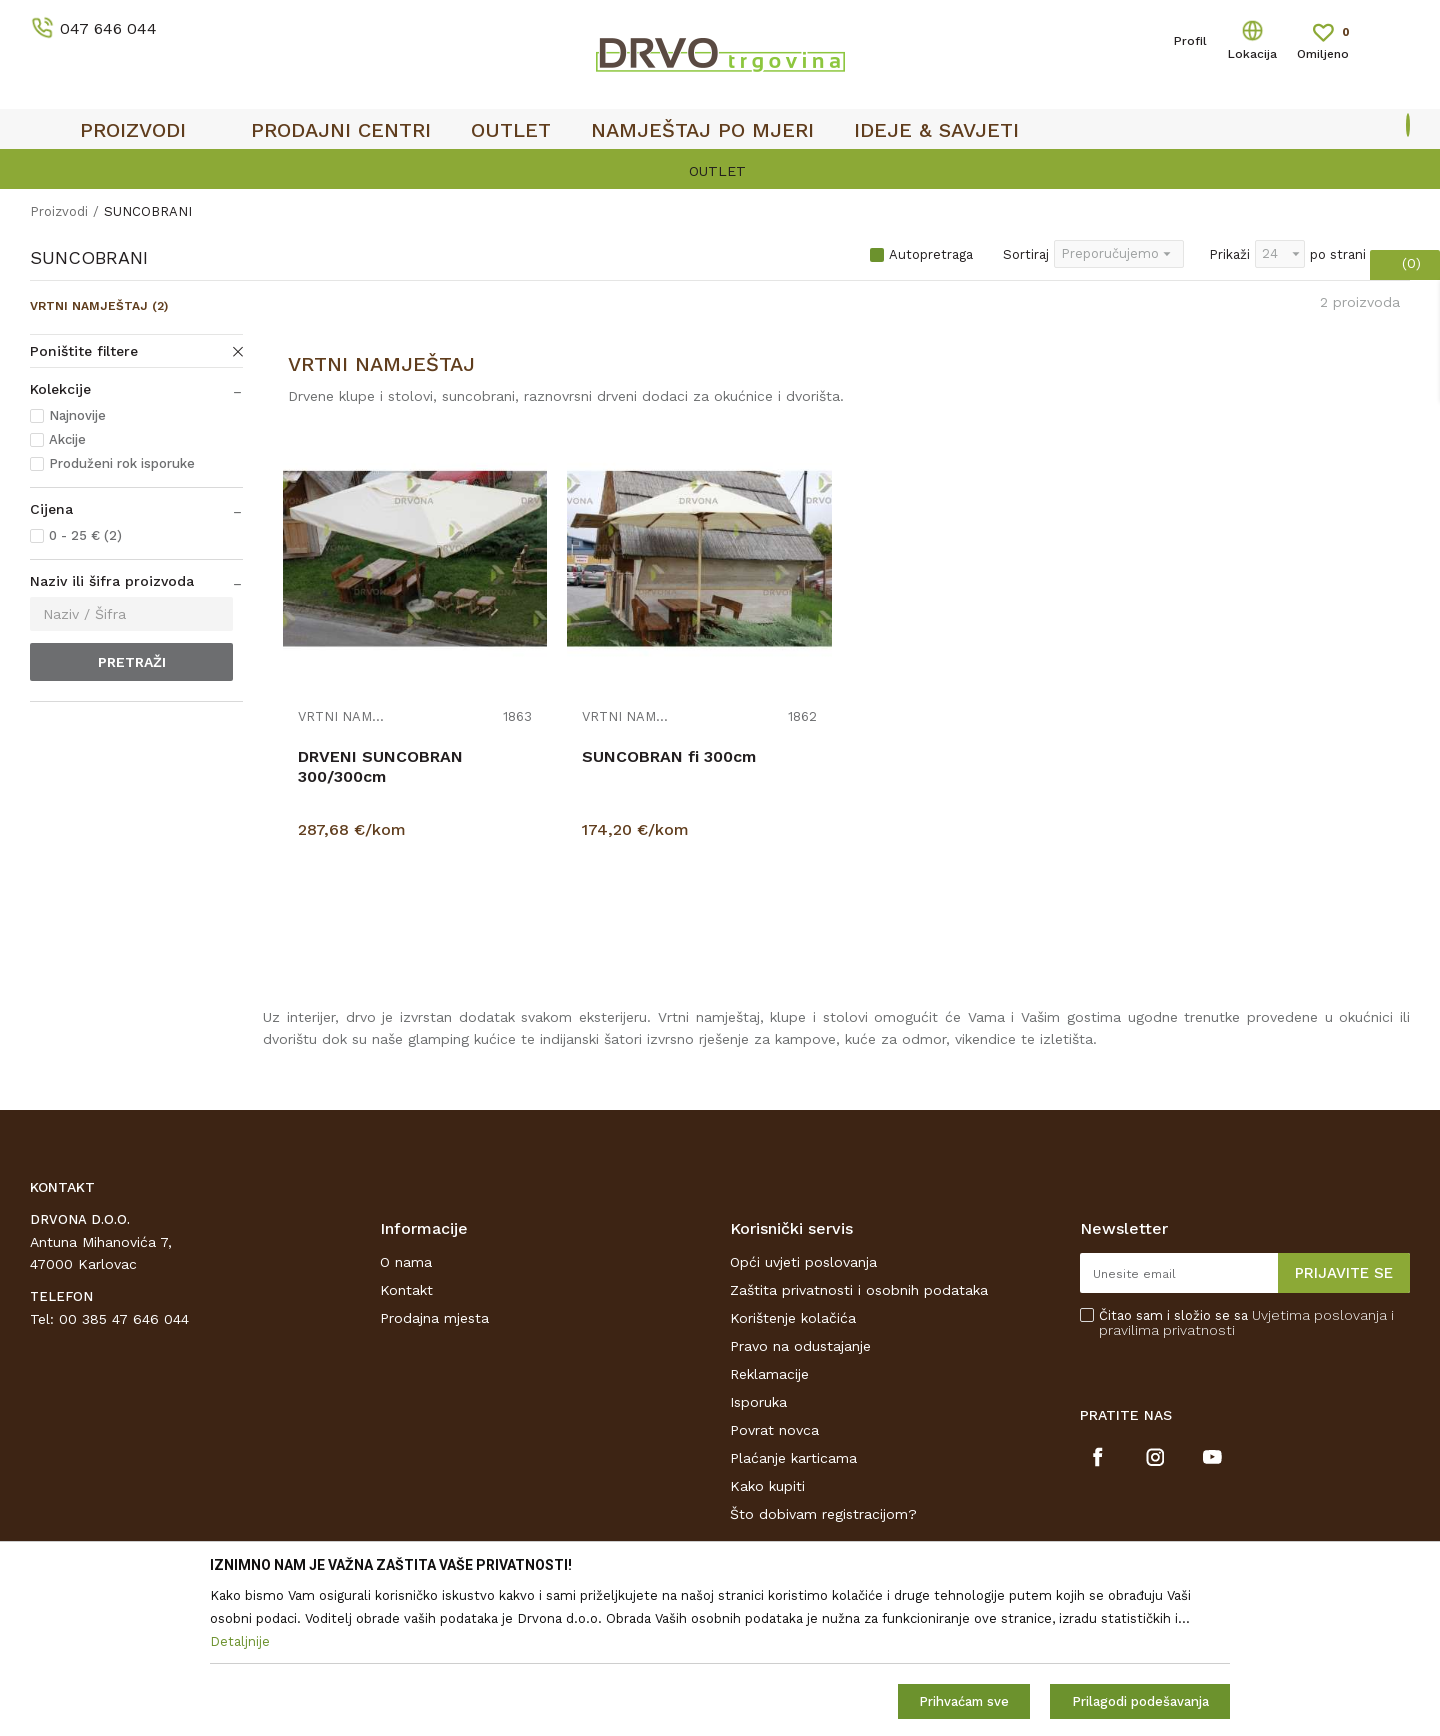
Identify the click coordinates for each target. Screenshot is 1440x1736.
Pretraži (132, 662)
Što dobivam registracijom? (823, 1514)
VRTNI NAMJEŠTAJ (99, 306)
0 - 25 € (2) (85, 535)
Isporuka (758, 1402)
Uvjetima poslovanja (1319, 1315)
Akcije (67, 439)
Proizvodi (59, 211)
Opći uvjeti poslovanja (803, 1262)
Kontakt (406, 1290)
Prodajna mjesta (434, 1318)
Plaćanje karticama (793, 1458)
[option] (720, 171)
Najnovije (77, 415)
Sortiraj (1026, 254)
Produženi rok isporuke (122, 463)
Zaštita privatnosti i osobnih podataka (859, 1290)
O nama (406, 1262)
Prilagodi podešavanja (1140, 1701)
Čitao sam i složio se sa (1246, 1323)
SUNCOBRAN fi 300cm (669, 756)
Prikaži (1229, 254)
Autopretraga (931, 254)
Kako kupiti (767, 1486)
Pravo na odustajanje (800, 1346)
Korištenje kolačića (793, 1318)
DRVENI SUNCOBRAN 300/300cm (380, 766)
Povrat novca (774, 1430)
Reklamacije (769, 1374)
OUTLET (717, 171)
